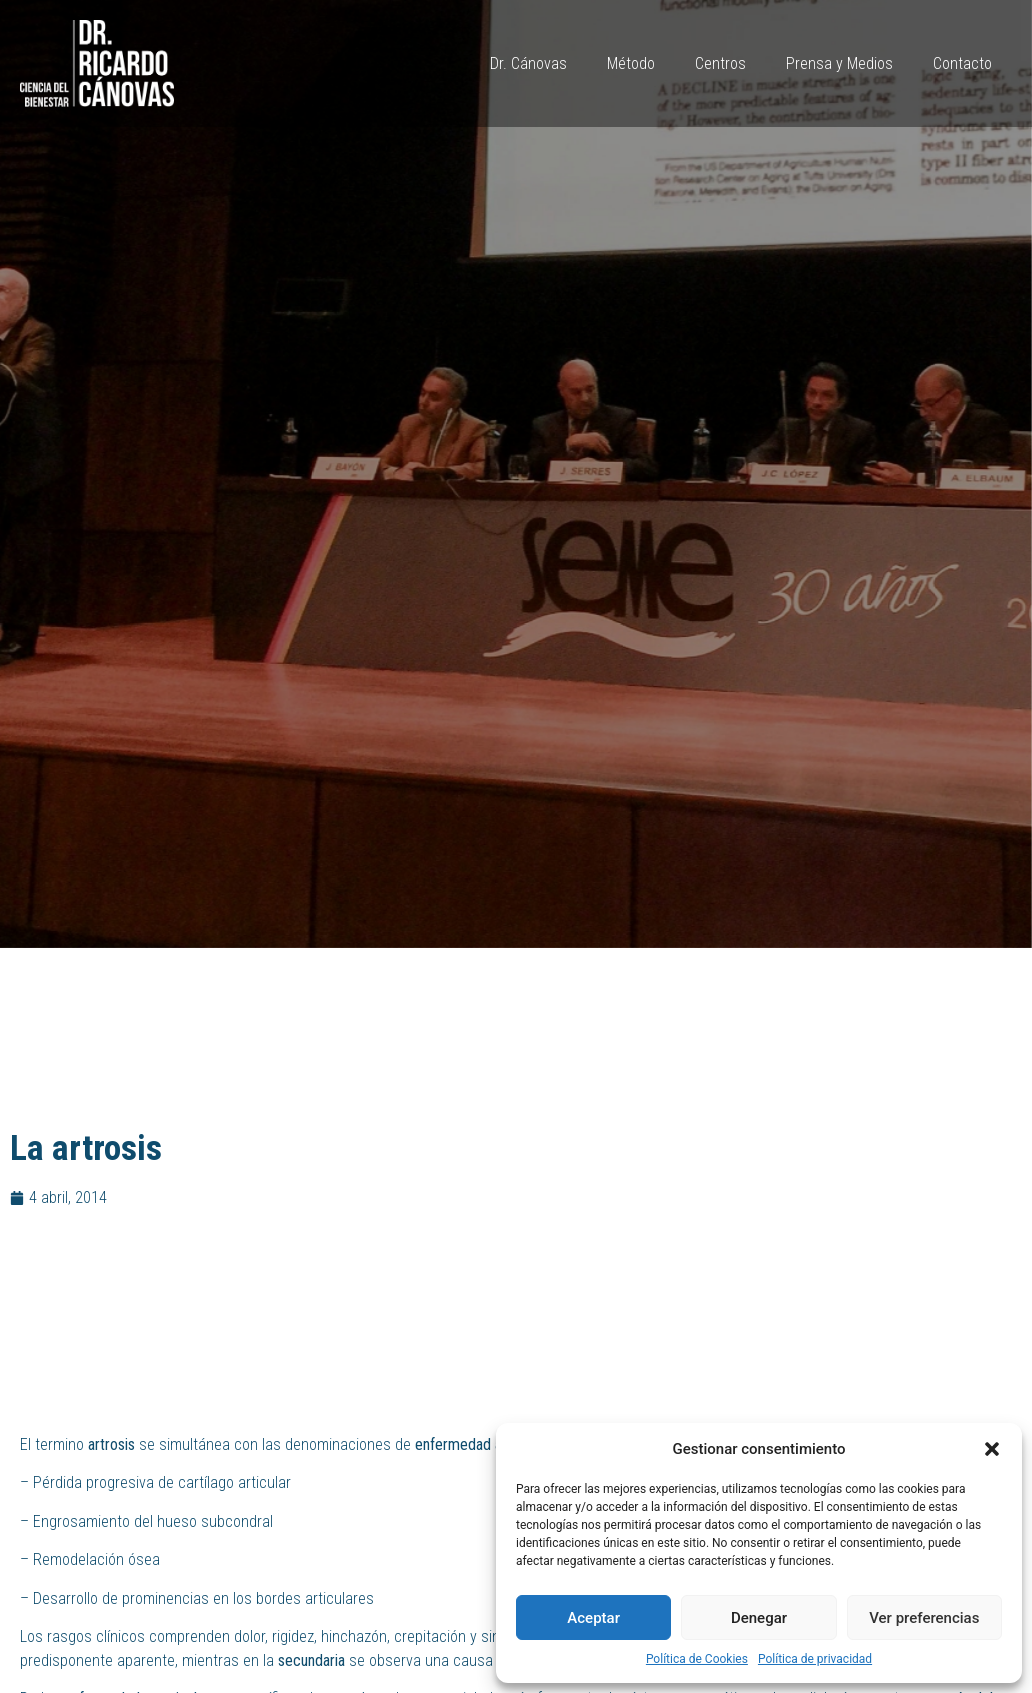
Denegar (759, 1618)
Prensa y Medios (839, 63)
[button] (992, 1449)
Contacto (962, 63)
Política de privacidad (815, 1659)
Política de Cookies (697, 1659)
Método (631, 63)
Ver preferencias (924, 1618)
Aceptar (593, 1618)
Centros (720, 63)
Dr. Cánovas (528, 63)
